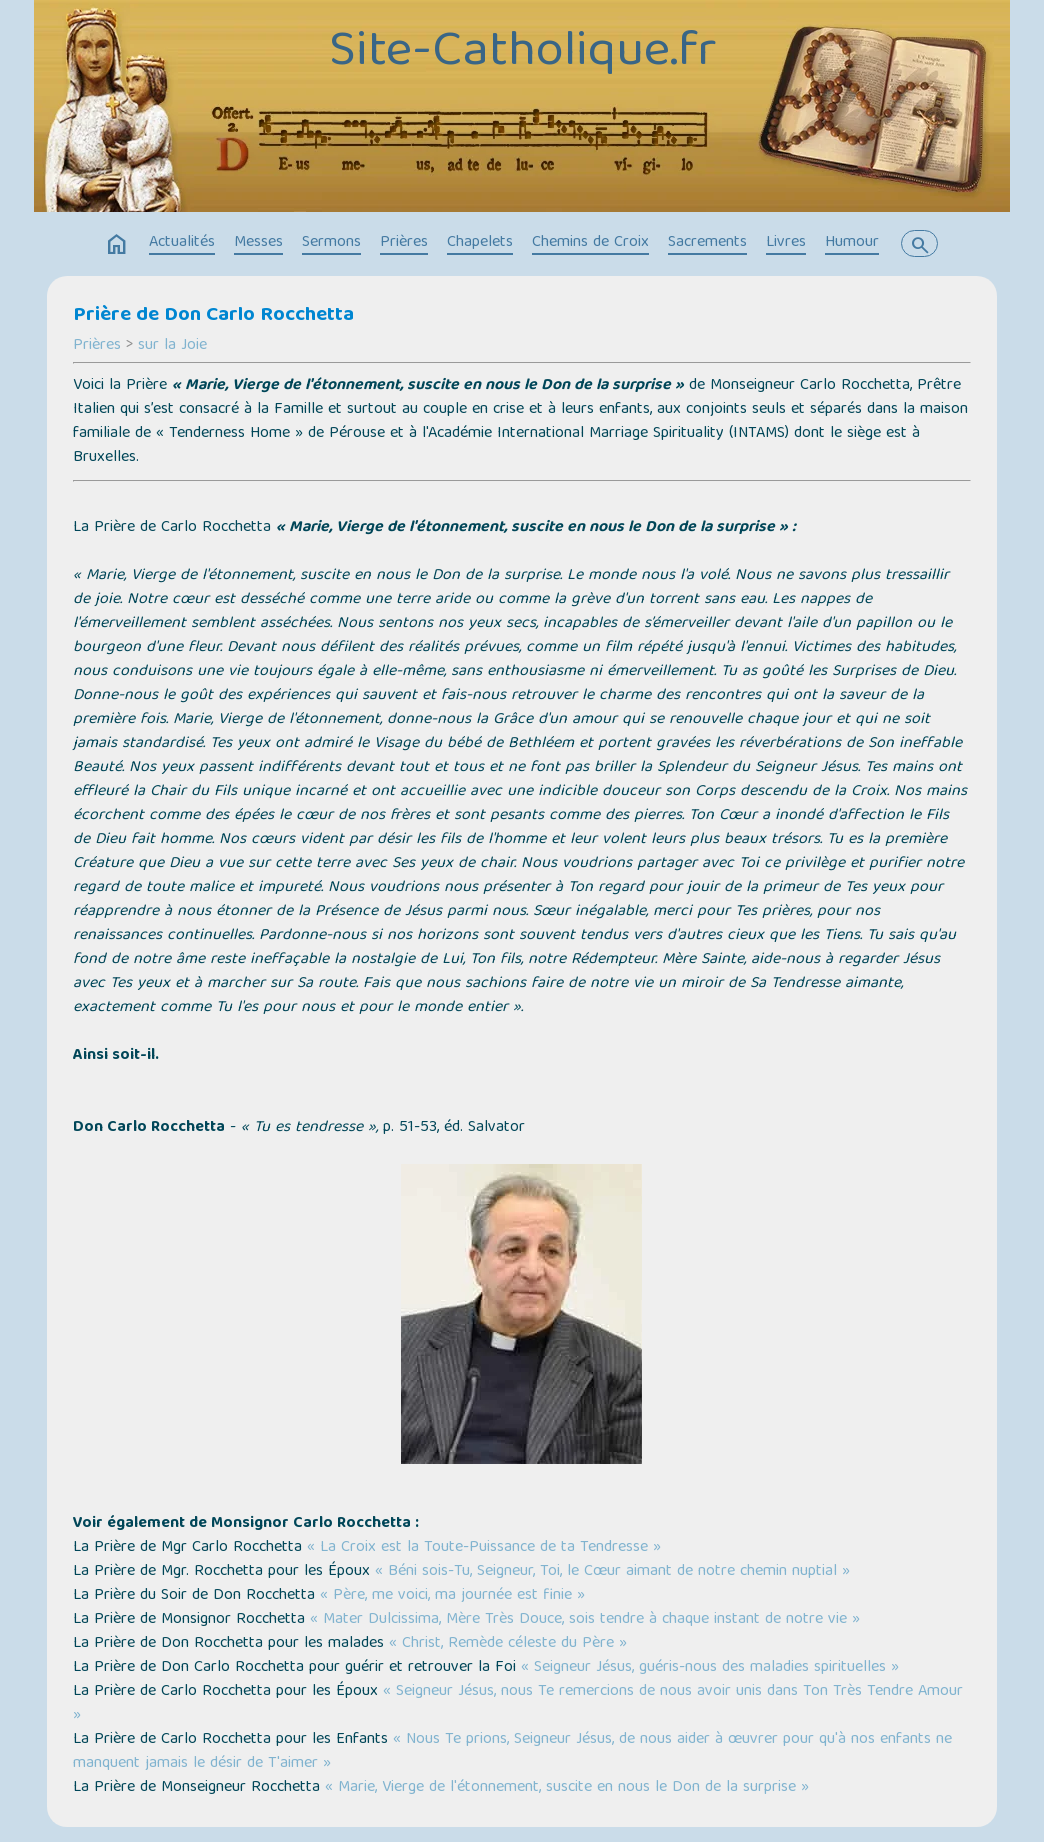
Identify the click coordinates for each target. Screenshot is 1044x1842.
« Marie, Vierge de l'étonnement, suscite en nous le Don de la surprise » (567, 1788)
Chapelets (480, 243)
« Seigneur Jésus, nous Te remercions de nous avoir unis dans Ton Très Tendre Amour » (518, 1704)
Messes (258, 243)
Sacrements (707, 243)
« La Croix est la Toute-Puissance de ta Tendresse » (484, 1548)
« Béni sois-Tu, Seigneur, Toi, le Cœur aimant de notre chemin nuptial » (612, 1572)
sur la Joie (172, 346)
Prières (404, 243)
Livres (786, 243)
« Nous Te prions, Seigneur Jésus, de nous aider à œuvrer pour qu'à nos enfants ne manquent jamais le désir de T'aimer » (512, 1752)
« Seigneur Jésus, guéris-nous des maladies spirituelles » (710, 1668)
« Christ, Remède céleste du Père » (508, 1644)
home (117, 245)
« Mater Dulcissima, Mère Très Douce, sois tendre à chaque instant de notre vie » (585, 1620)
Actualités (182, 243)
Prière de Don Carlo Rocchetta (213, 316)
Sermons (331, 243)
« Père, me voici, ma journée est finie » (452, 1596)
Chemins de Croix (590, 243)
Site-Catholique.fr (522, 54)
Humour (852, 243)
